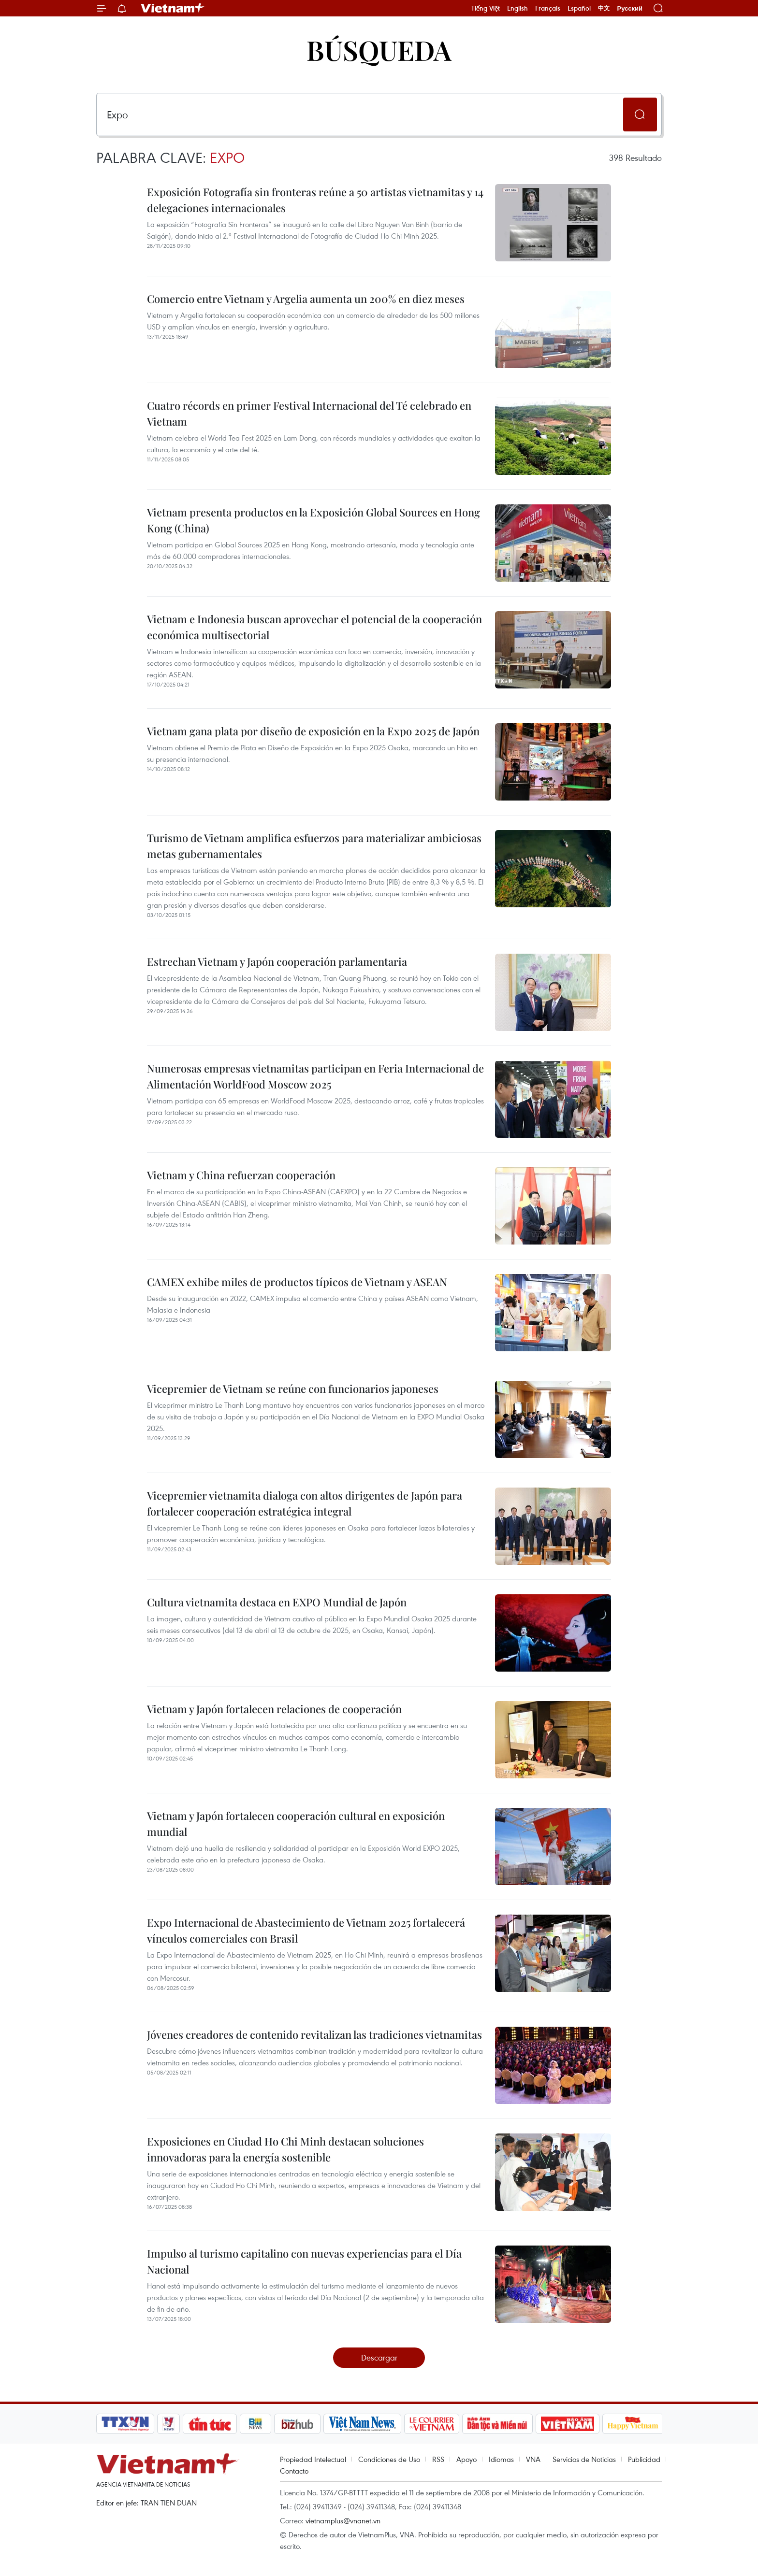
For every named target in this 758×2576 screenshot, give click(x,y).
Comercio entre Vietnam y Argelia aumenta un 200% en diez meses (306, 298)
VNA (533, 2459)
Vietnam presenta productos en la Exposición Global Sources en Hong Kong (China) (313, 520)
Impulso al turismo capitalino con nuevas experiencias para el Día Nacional (304, 2261)
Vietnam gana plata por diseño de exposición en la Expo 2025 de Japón (313, 731)
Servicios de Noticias (584, 2459)
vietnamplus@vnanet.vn (343, 2520)
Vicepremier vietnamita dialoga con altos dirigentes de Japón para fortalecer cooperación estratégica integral (304, 1503)
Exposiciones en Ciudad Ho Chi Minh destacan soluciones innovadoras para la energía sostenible (285, 2149)
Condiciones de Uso (389, 2459)
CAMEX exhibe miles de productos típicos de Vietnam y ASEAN (297, 1281)
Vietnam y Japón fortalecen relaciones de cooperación (274, 1709)
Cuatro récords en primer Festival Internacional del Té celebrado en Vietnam (309, 413)
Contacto (294, 2471)
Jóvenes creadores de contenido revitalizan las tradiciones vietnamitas (314, 2034)
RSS (438, 2459)
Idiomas (501, 2459)
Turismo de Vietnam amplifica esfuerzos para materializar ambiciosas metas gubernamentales (314, 845)
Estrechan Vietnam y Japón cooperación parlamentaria (277, 961)
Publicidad (644, 2459)
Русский (629, 8)
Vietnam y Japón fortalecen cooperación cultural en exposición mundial (296, 1823)
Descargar (379, 2357)
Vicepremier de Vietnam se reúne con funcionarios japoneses (292, 1388)
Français (547, 8)
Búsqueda (379, 49)
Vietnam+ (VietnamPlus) (173, 8)
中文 (604, 8)
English (517, 8)
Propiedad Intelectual (313, 2459)
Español (579, 8)
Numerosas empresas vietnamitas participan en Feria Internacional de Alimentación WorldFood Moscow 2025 (315, 1076)
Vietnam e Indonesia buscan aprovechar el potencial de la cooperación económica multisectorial (314, 627)
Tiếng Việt (485, 8)
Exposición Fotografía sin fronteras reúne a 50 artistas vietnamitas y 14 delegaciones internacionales (315, 200)
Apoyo (466, 2459)
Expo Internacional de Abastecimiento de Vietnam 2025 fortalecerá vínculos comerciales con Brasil (306, 1930)
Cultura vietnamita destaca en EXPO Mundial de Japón (277, 1602)
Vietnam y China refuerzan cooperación (241, 1175)
